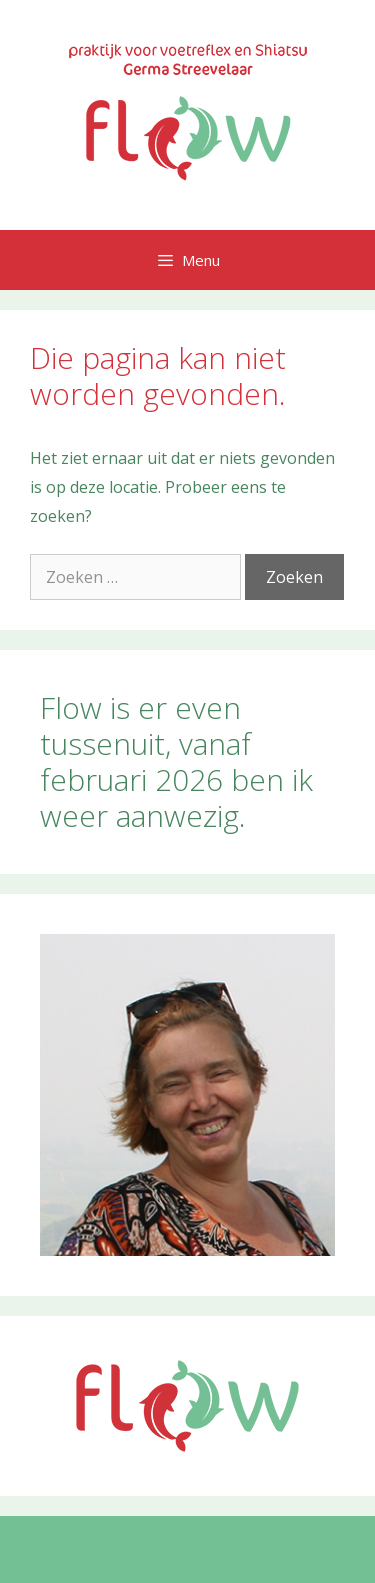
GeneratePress (272, 1549)
